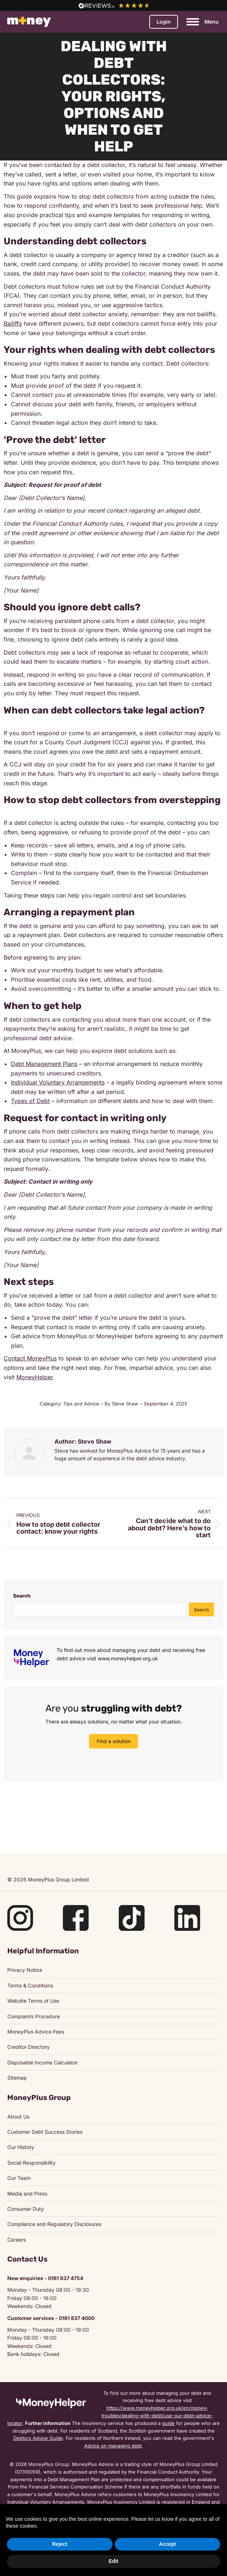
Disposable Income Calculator (42, 2062)
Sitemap (17, 2078)
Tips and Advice (81, 1404)
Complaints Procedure (33, 2016)
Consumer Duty (25, 2209)
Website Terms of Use (33, 2001)
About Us (18, 2116)
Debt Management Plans (44, 1063)
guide (168, 2423)
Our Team (19, 2178)
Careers (16, 2240)
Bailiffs (13, 323)
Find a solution (114, 1741)
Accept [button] (167, 2544)
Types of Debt (30, 1100)
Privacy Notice (24, 1970)
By (121, 1404)
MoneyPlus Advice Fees (35, 2031)
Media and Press (27, 2193)
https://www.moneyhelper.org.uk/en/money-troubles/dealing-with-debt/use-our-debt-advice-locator (110, 2415)
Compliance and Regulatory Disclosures (54, 2224)
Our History (20, 2147)
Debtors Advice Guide (38, 2438)
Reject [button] (59, 2544)
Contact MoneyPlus (30, 1358)
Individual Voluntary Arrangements (58, 1082)
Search (22, 1596)
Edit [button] (113, 2561)
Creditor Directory (28, 2047)
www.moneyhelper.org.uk (128, 1658)
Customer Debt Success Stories (44, 2132)
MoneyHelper (34, 1377)
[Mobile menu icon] (202, 22)
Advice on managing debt (113, 2446)
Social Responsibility (31, 2163)
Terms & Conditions (30, 1985)
